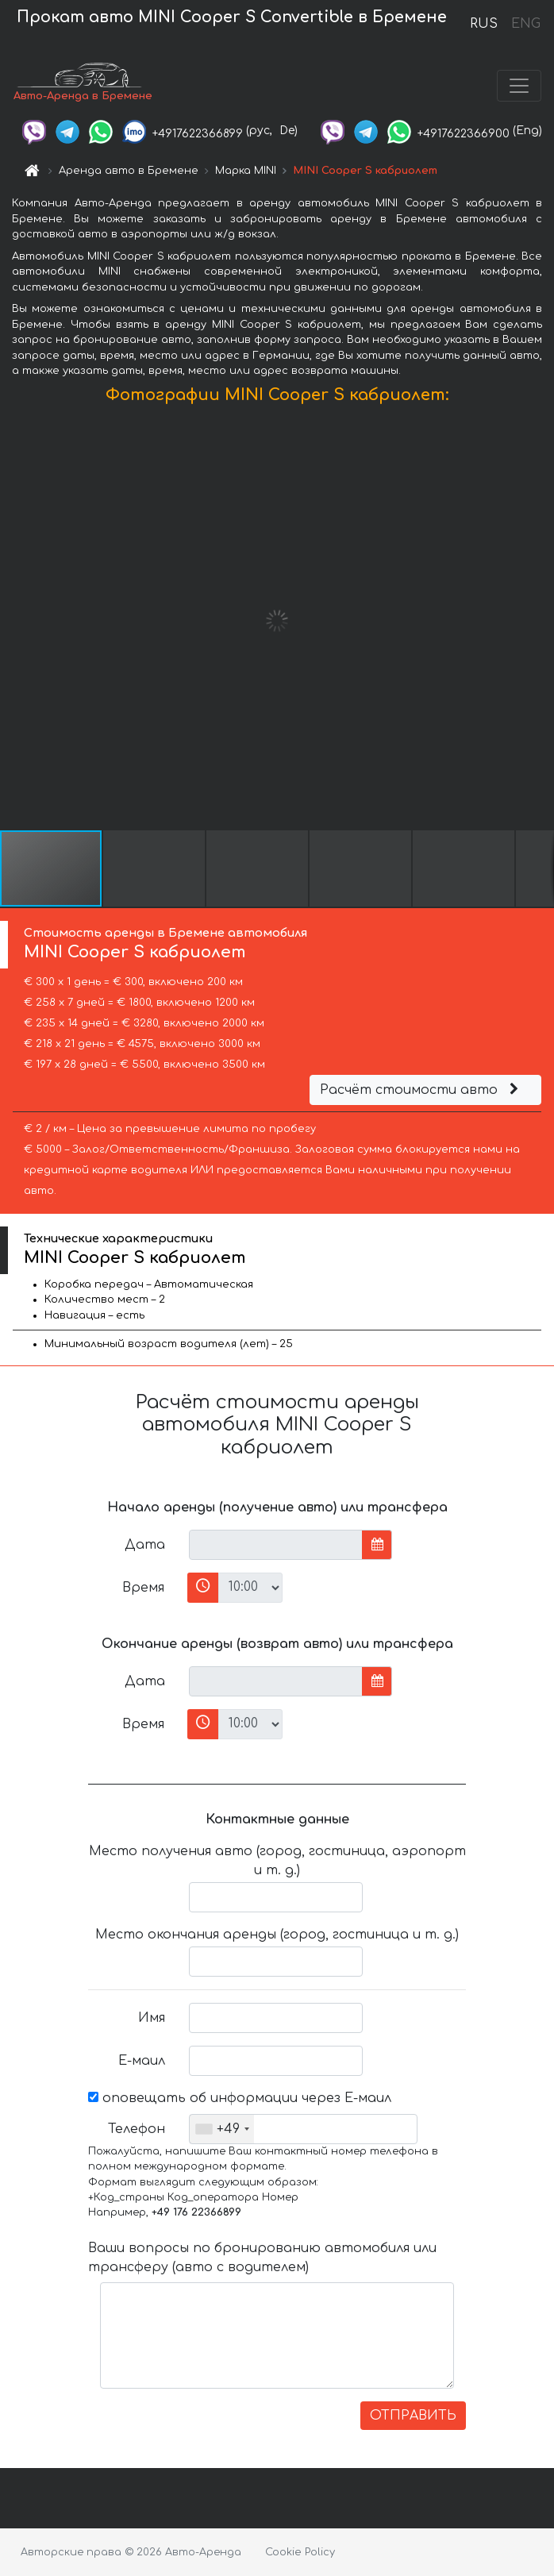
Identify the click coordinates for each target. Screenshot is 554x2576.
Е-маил (141, 2061)
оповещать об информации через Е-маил (239, 2098)
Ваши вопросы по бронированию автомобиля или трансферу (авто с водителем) (262, 2257)
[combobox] (222, 2129)
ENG (525, 24)
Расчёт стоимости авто (421, 1090)
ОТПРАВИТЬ (413, 2416)
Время (143, 1588)
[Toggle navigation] (519, 86)
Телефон (136, 2129)
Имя (151, 2018)
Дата (145, 1545)
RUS (484, 24)
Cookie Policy (300, 2552)
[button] (539, 620)
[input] (276, 1545)
